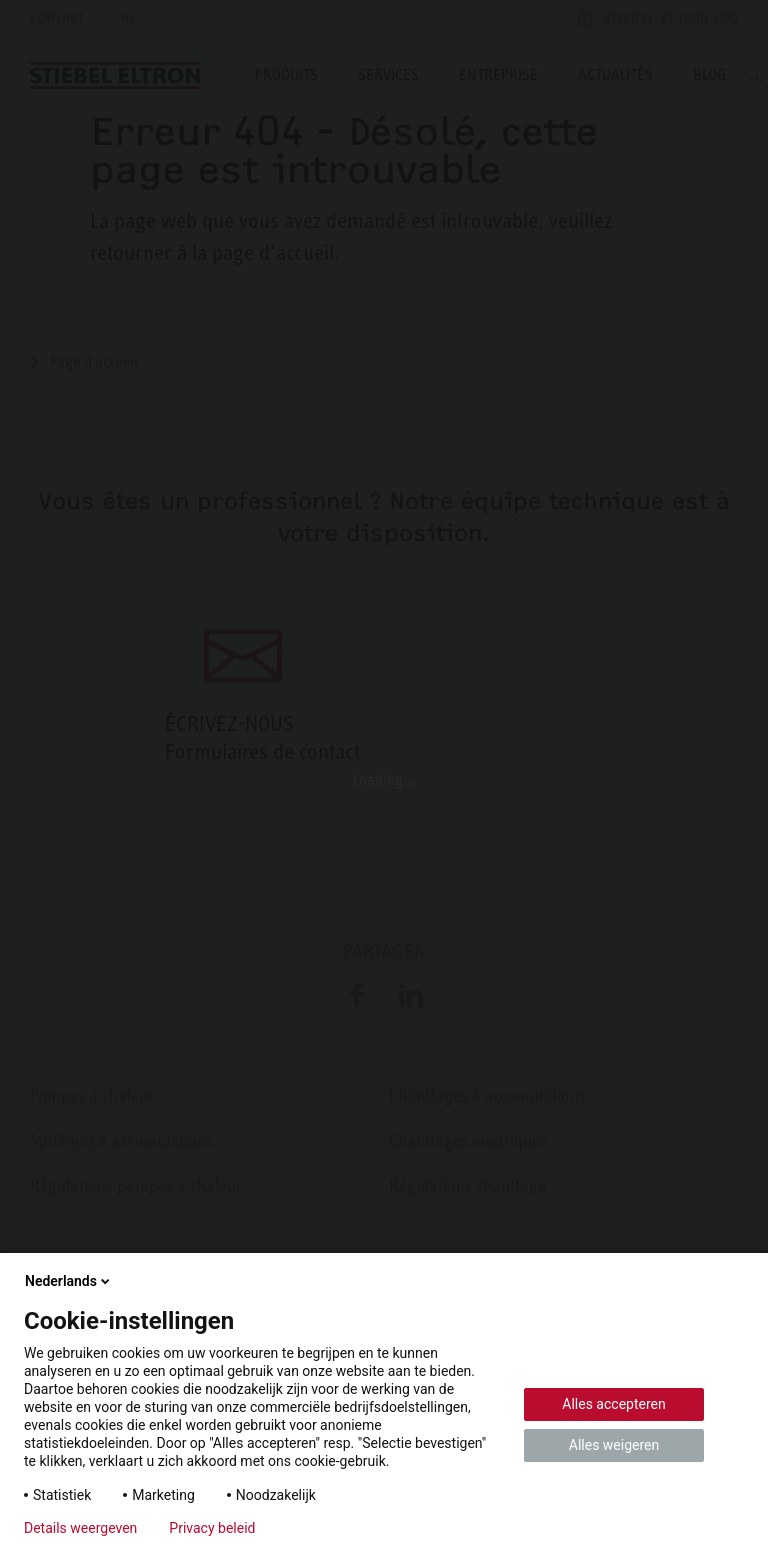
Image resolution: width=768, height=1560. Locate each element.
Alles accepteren (613, 1404)
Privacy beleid (212, 1528)
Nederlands (69, 1281)
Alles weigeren (614, 1445)
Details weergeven (80, 1528)
